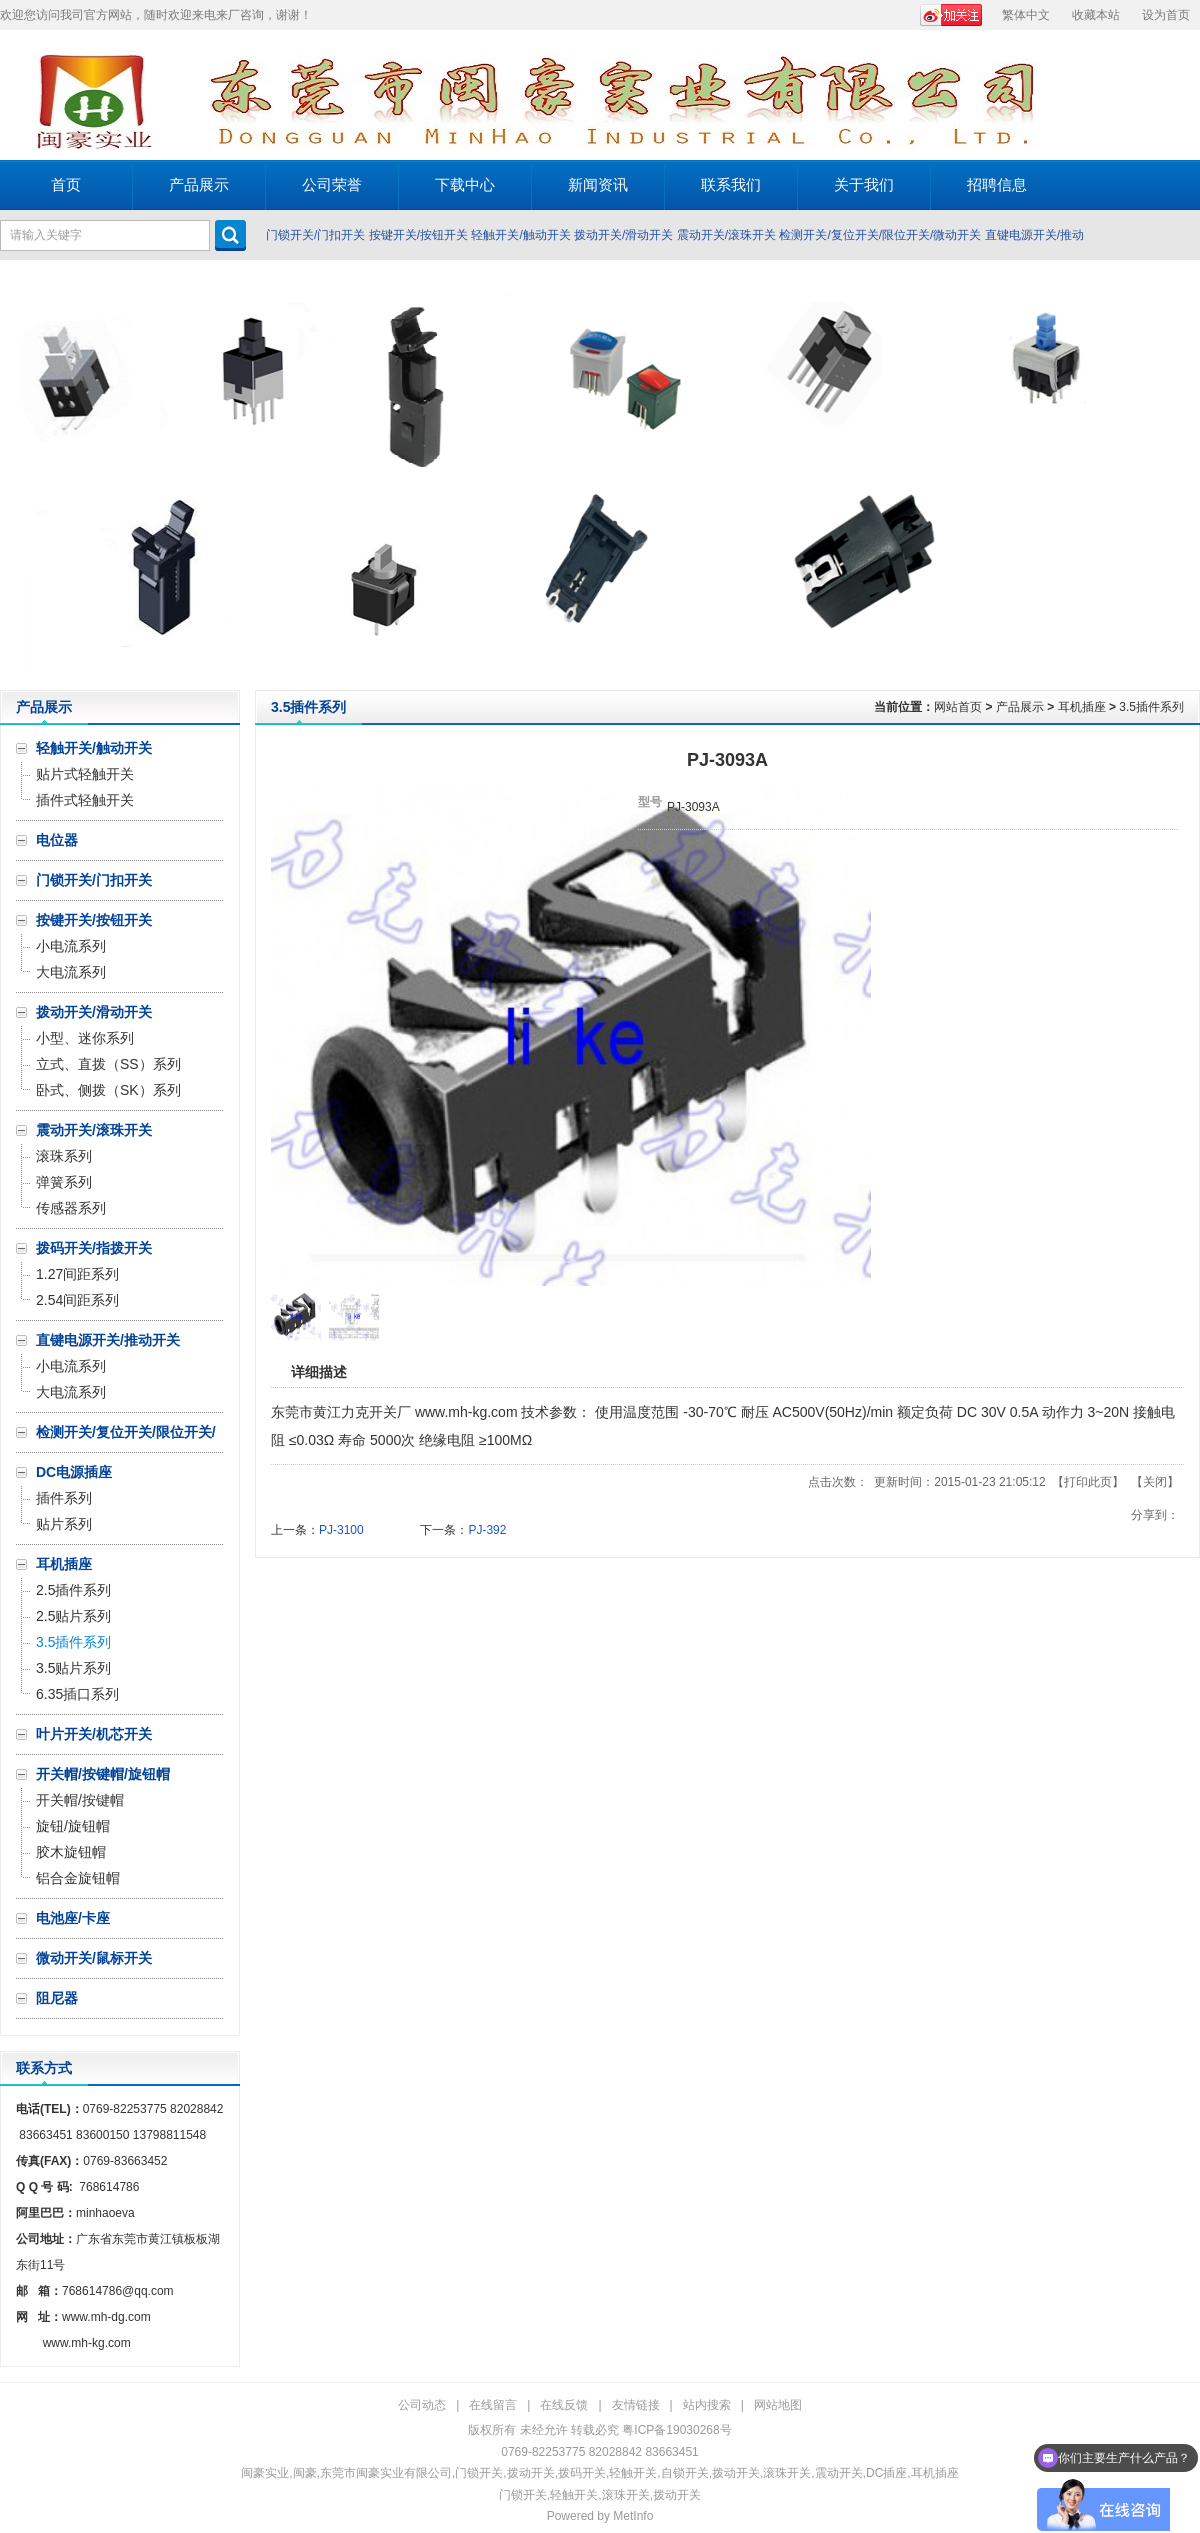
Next (1179, 475)
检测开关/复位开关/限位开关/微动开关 (880, 235)
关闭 (1155, 1482)
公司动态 (422, 2405)
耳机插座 (1082, 707)
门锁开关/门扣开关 (315, 235)
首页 (66, 184)
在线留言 (493, 2405)
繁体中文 (1026, 15)
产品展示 (1020, 707)
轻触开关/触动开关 (520, 235)
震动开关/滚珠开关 (726, 235)
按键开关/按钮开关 (418, 235)
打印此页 (1088, 1482)
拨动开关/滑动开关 (623, 235)
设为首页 (1166, 15)
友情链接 (636, 2405)
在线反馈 (564, 2405)
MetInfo (633, 2516)
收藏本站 (1096, 15)
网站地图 (778, 2405)
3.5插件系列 (1151, 707)
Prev (20, 475)
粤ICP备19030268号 (676, 2430)
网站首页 (958, 707)
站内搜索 (707, 2405)
